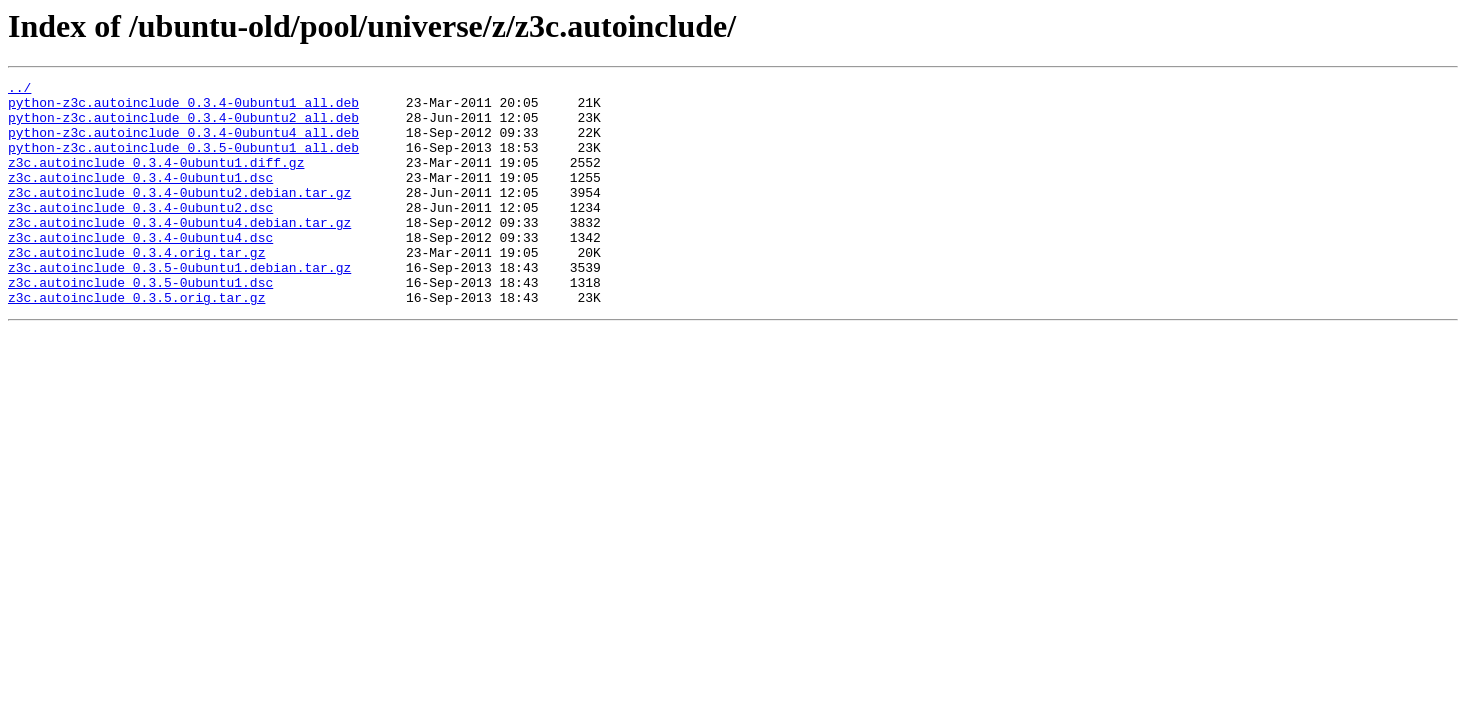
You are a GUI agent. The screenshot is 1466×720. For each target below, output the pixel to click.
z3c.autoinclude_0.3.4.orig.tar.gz (136, 288)
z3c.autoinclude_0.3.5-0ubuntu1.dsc (140, 324)
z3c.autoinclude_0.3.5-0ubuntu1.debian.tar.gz (179, 306)
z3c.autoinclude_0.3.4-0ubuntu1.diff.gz (156, 180)
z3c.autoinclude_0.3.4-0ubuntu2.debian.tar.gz (179, 216)
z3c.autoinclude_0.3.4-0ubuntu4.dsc (140, 270)
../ (19, 90)
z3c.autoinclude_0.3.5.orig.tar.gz (136, 342)
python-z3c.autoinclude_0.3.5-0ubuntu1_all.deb (183, 162)
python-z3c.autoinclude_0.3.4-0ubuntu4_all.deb (183, 144)
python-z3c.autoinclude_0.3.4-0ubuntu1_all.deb (183, 108)
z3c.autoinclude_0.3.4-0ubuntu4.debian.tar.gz (179, 252)
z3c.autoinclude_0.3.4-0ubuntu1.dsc (140, 198)
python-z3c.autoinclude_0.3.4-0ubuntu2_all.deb (183, 126)
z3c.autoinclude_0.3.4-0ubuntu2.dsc (140, 234)
